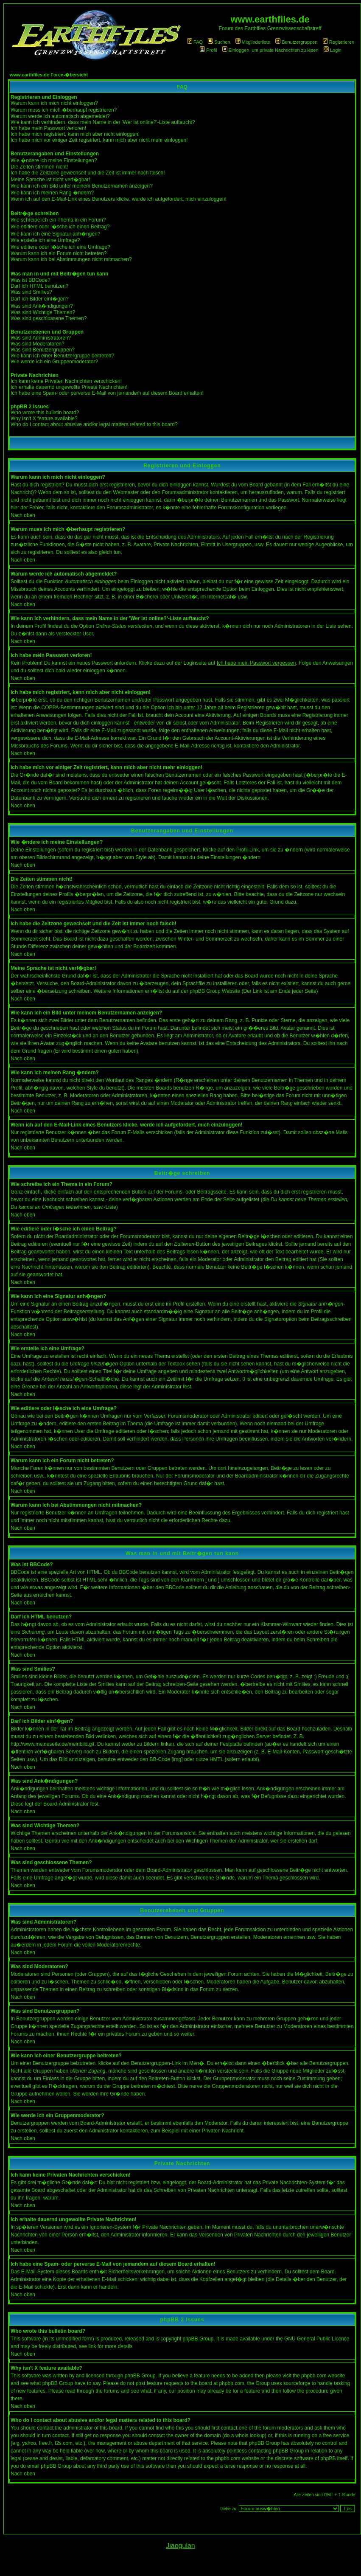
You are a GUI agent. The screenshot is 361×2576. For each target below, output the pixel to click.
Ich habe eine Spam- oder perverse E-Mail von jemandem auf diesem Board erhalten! (107, 393)
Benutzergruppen (296, 42)
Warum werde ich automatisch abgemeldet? (60, 116)
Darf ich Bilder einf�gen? (40, 299)
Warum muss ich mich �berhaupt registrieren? (64, 110)
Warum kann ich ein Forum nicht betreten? (58, 253)
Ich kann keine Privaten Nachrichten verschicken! (66, 381)
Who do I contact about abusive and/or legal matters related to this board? (94, 424)
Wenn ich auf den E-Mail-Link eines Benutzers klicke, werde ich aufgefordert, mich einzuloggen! (119, 199)
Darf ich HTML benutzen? (39, 286)
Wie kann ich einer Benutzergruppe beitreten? (62, 356)
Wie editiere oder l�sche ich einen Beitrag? (60, 227)
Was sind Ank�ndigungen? (42, 306)
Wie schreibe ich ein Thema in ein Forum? (58, 220)
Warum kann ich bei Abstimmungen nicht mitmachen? (71, 259)
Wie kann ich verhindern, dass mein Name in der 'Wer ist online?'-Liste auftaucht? (103, 122)
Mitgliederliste (252, 42)
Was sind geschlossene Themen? (49, 318)
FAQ (195, 42)
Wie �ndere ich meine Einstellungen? (54, 160)
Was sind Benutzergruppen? (43, 350)
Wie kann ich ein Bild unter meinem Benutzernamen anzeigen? (82, 186)
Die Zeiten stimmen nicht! (39, 167)
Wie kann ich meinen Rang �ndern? (52, 193)
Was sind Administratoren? (41, 338)
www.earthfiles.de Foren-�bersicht (49, 74)
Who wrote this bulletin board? (45, 413)
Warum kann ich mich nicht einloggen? (54, 103)
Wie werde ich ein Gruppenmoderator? (54, 362)
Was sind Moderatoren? (37, 344)
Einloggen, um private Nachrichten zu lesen (270, 50)
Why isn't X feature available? (44, 418)
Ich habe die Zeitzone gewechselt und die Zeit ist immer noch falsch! (88, 173)
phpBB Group (198, 2339)
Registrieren (338, 42)
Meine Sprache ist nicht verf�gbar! (50, 180)
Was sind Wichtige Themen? (43, 312)
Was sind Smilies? (31, 292)
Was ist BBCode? (30, 280)
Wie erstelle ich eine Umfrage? (45, 240)
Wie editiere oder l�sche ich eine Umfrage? (60, 247)
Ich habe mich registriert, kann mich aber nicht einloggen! (75, 134)
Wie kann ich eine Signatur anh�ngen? (55, 234)
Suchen (219, 42)
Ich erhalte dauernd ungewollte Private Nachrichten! (69, 387)
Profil (208, 50)
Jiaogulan (180, 2545)
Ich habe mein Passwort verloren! (48, 128)
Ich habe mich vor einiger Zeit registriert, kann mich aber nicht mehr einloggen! (99, 140)
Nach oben (23, 515)
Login (332, 50)
